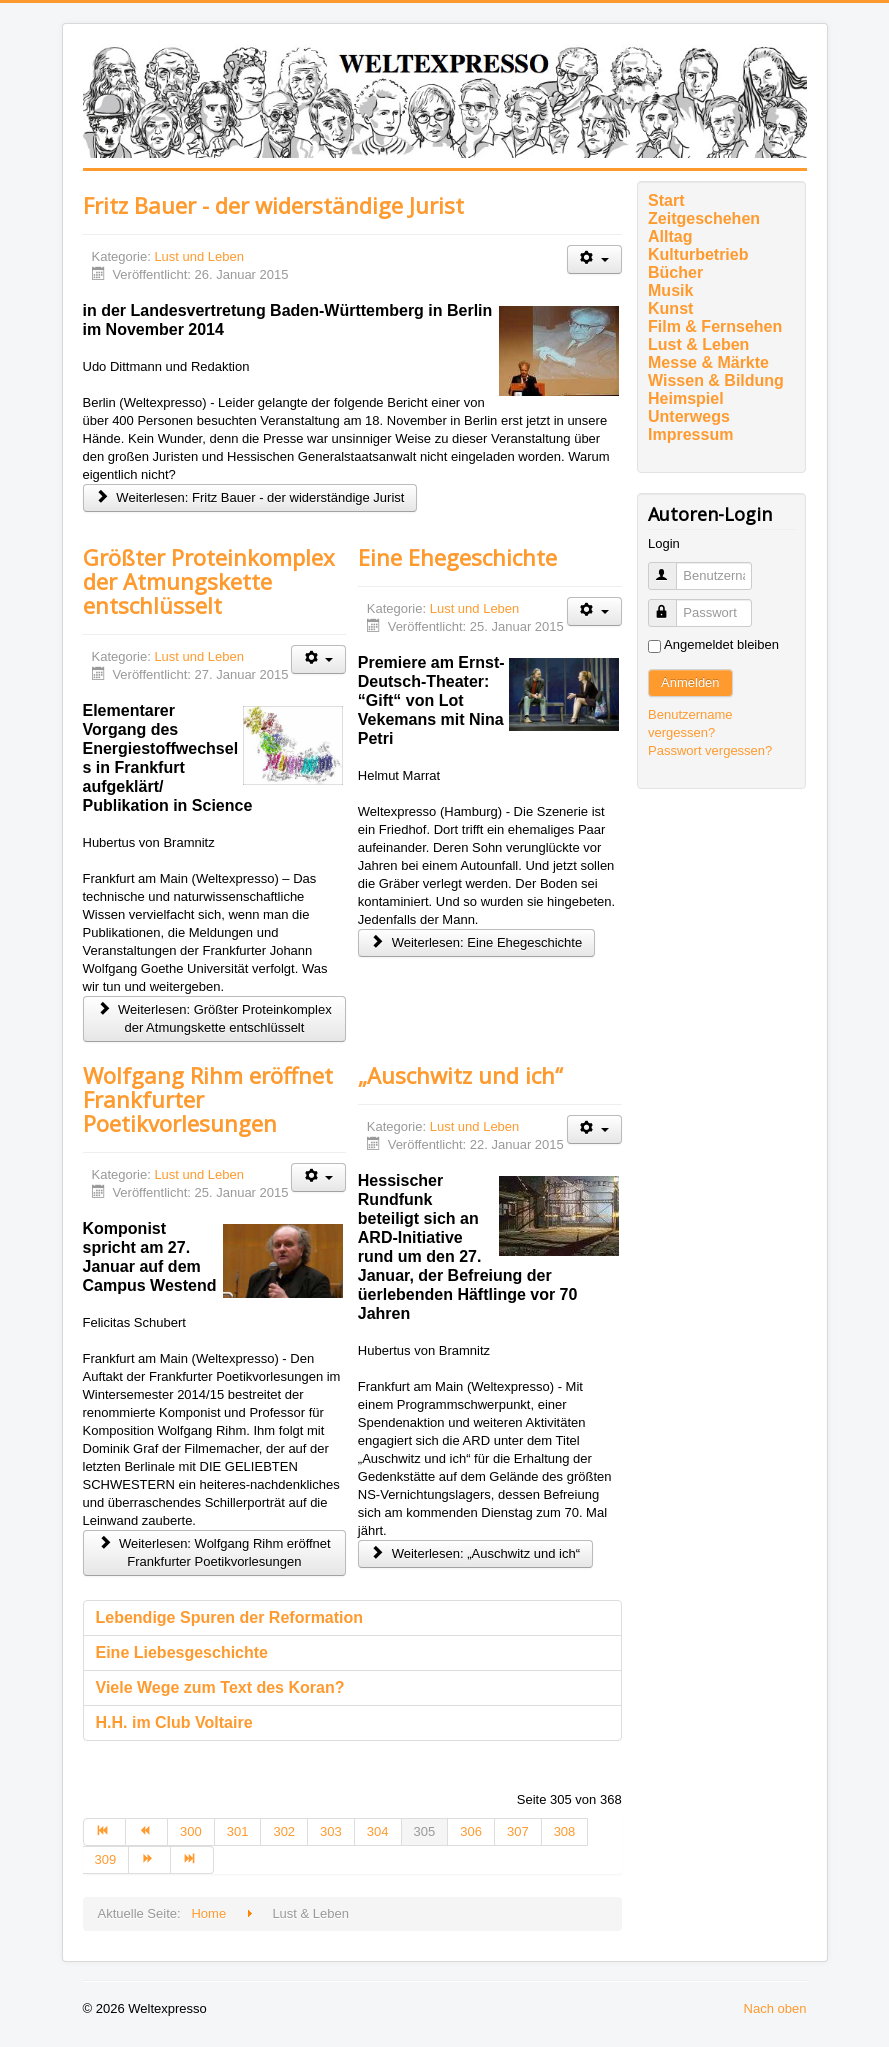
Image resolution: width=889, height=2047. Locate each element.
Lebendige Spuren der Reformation (230, 1617)
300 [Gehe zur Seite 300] (191, 1831)
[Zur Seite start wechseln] (104, 1832)
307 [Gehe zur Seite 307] (518, 1831)
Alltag (670, 236)
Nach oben (775, 2008)
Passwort (671, 604)
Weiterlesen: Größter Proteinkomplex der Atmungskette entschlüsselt (214, 1018)
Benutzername (671, 567)
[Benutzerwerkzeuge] (594, 259)
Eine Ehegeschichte (457, 557)
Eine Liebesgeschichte (182, 1652)
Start (666, 200)
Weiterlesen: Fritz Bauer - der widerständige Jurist (250, 497)
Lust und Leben (199, 256)
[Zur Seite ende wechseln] (192, 1860)
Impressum (690, 434)
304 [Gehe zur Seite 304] (378, 1831)
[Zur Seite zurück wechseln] (147, 1832)
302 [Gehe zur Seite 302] (284, 1831)
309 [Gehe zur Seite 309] (106, 1859)
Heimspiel (686, 398)
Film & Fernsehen (715, 326)
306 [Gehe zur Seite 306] (471, 1831)
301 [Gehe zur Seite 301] (238, 1831)
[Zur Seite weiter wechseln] (150, 1860)
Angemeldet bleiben (721, 644)
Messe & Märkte (708, 362)
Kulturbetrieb (698, 254)
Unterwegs (689, 416)
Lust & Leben (698, 344)
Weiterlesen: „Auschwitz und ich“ (475, 1553)
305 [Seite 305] (425, 1831)
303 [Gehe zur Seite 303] (331, 1831)
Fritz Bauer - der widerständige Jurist (273, 205)
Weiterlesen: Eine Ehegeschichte (476, 942)
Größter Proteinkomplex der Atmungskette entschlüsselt (209, 581)
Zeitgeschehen (704, 218)
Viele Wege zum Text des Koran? (220, 1687)
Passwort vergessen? (710, 750)
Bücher (675, 272)
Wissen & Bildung (716, 380)
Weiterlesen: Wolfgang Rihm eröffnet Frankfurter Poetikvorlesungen (214, 1552)
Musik (670, 290)
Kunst (670, 308)
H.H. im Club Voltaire (174, 1722)
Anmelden (690, 682)
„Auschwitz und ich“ (460, 1075)
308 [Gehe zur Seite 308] (565, 1831)
